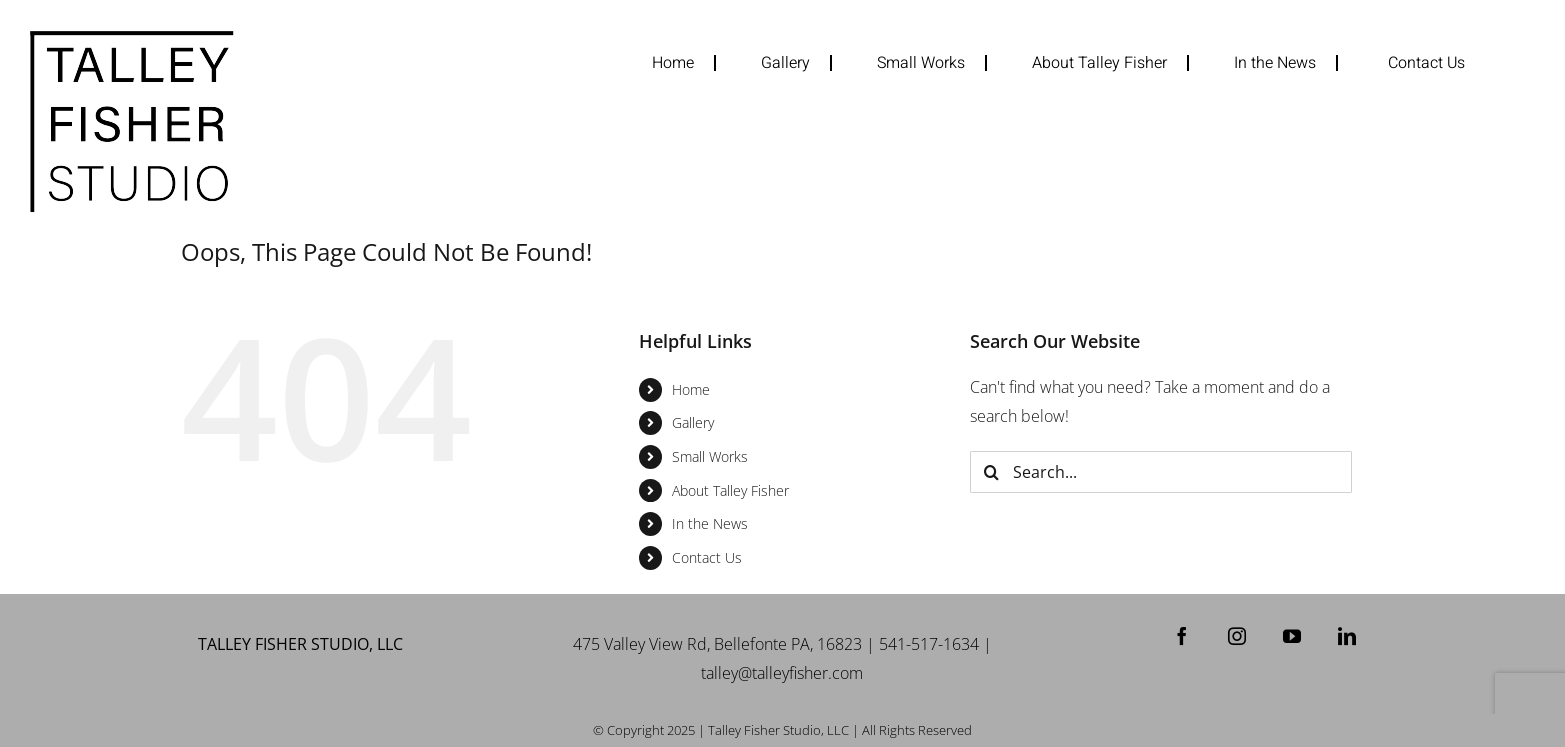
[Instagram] (1237, 636)
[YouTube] (1292, 636)
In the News (710, 523)
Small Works (710, 456)
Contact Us (707, 557)
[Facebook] (1182, 636)
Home (691, 389)
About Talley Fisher (730, 490)
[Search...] (1160, 472)
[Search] (991, 472)
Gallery (693, 422)
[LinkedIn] (1347, 636)
